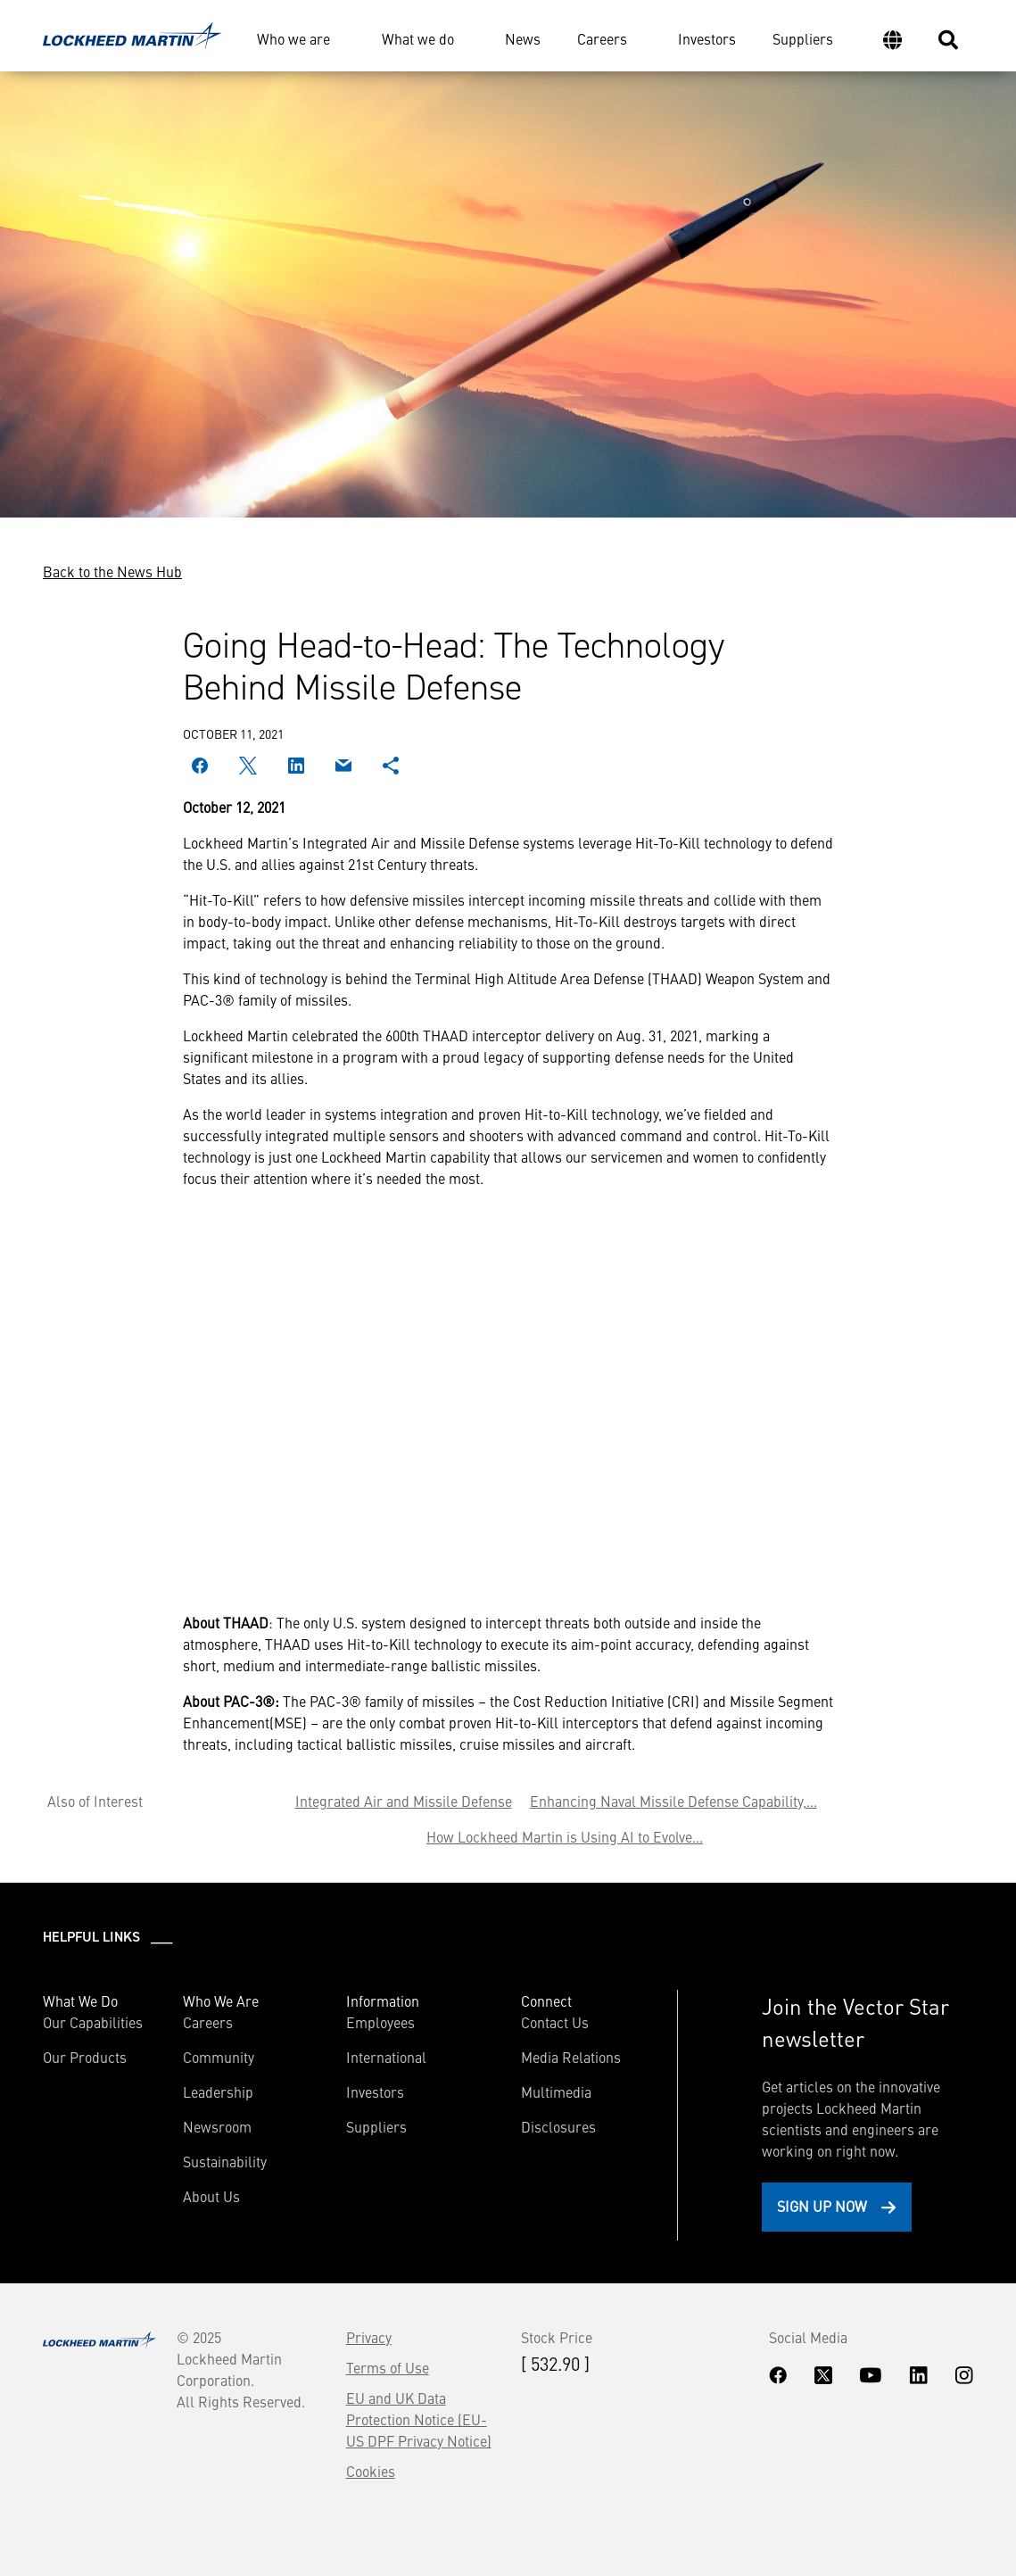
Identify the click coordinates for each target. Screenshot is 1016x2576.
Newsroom (217, 2126)
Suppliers (802, 38)
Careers (602, 38)
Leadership (218, 2091)
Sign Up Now (822, 2206)
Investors (707, 38)
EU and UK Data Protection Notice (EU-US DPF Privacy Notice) (418, 2419)
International (386, 2057)
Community (218, 2057)
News (523, 38)
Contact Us (555, 2022)
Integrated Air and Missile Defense (403, 1800)
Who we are (293, 38)
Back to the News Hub (112, 571)
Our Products (85, 2057)
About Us (211, 2196)
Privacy (369, 2337)
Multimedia (556, 2091)
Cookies (370, 2471)
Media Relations (571, 2057)
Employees (380, 2022)
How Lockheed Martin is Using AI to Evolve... (564, 1836)
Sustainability (225, 2161)
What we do (418, 38)
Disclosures (558, 2126)
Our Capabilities (93, 2022)
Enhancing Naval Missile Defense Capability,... (673, 1800)
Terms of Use (387, 2367)
